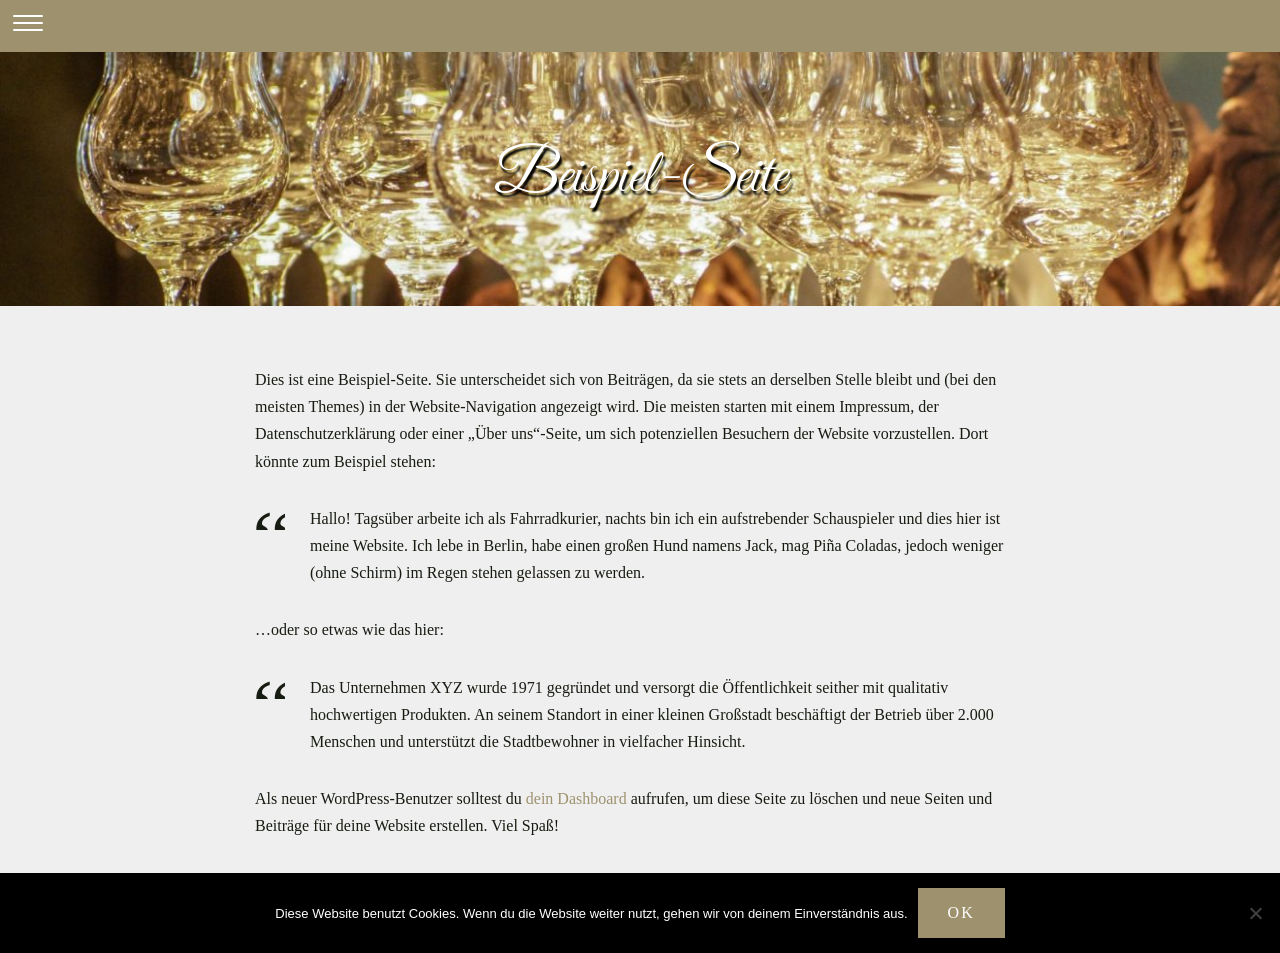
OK (961, 912)
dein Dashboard (576, 798)
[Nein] (1255, 913)
